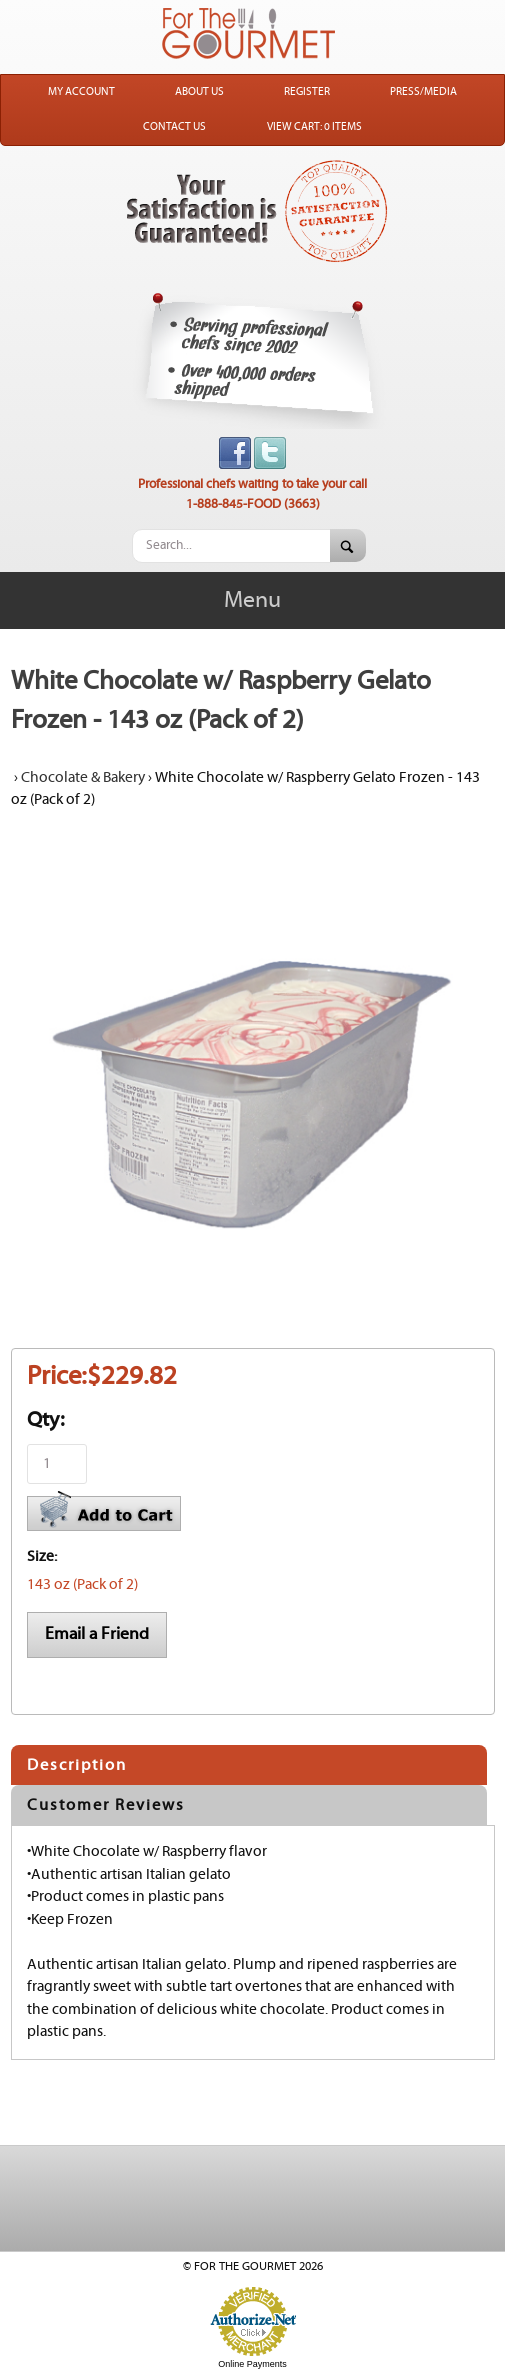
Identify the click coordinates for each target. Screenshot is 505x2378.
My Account (81, 92)
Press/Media (423, 92)
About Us (199, 92)
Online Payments (252, 2364)
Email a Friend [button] (97, 1634)
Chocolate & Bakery (83, 777)
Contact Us (174, 127)
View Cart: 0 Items (314, 127)
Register (307, 92)
